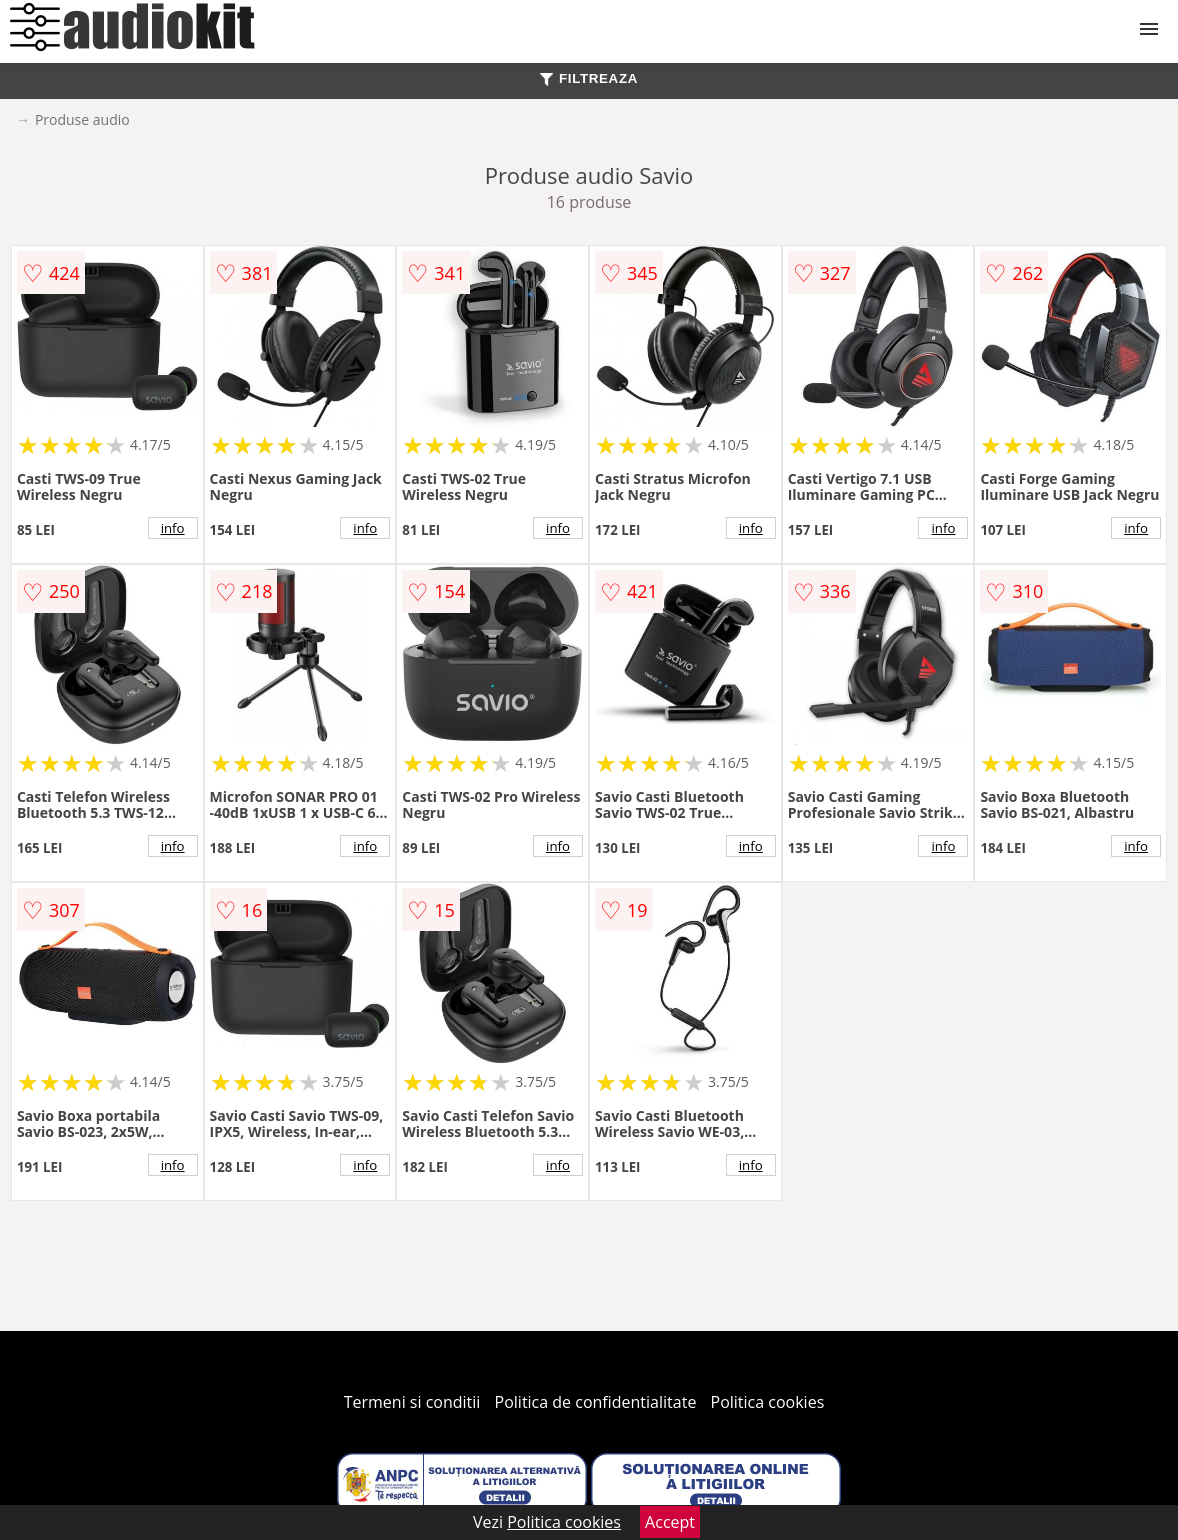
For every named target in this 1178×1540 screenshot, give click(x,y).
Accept (670, 1522)
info (173, 528)
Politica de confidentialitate (596, 1402)
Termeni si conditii (412, 1402)
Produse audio (82, 119)
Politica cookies (768, 1402)
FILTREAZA (589, 78)
